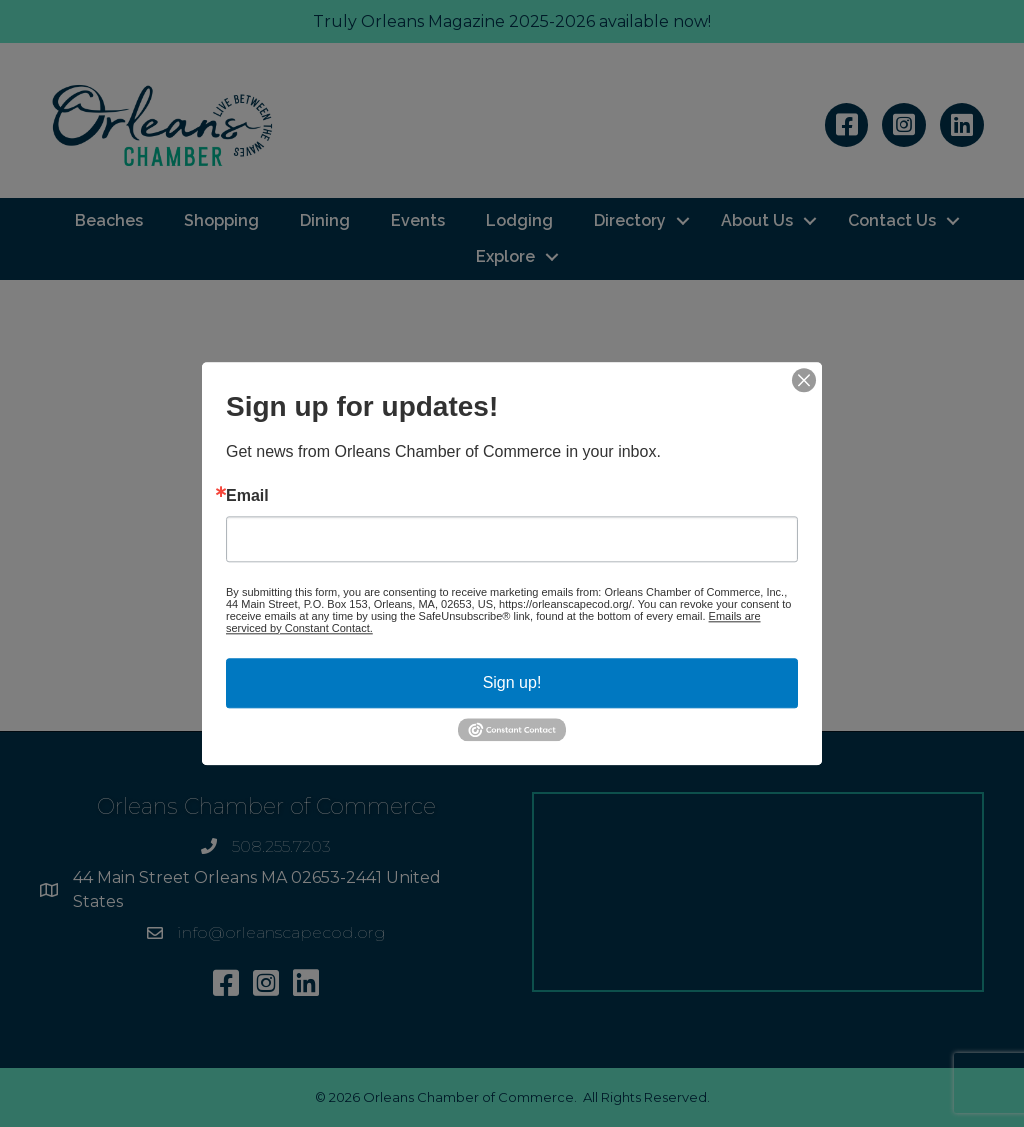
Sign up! (512, 682)
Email (247, 496)
